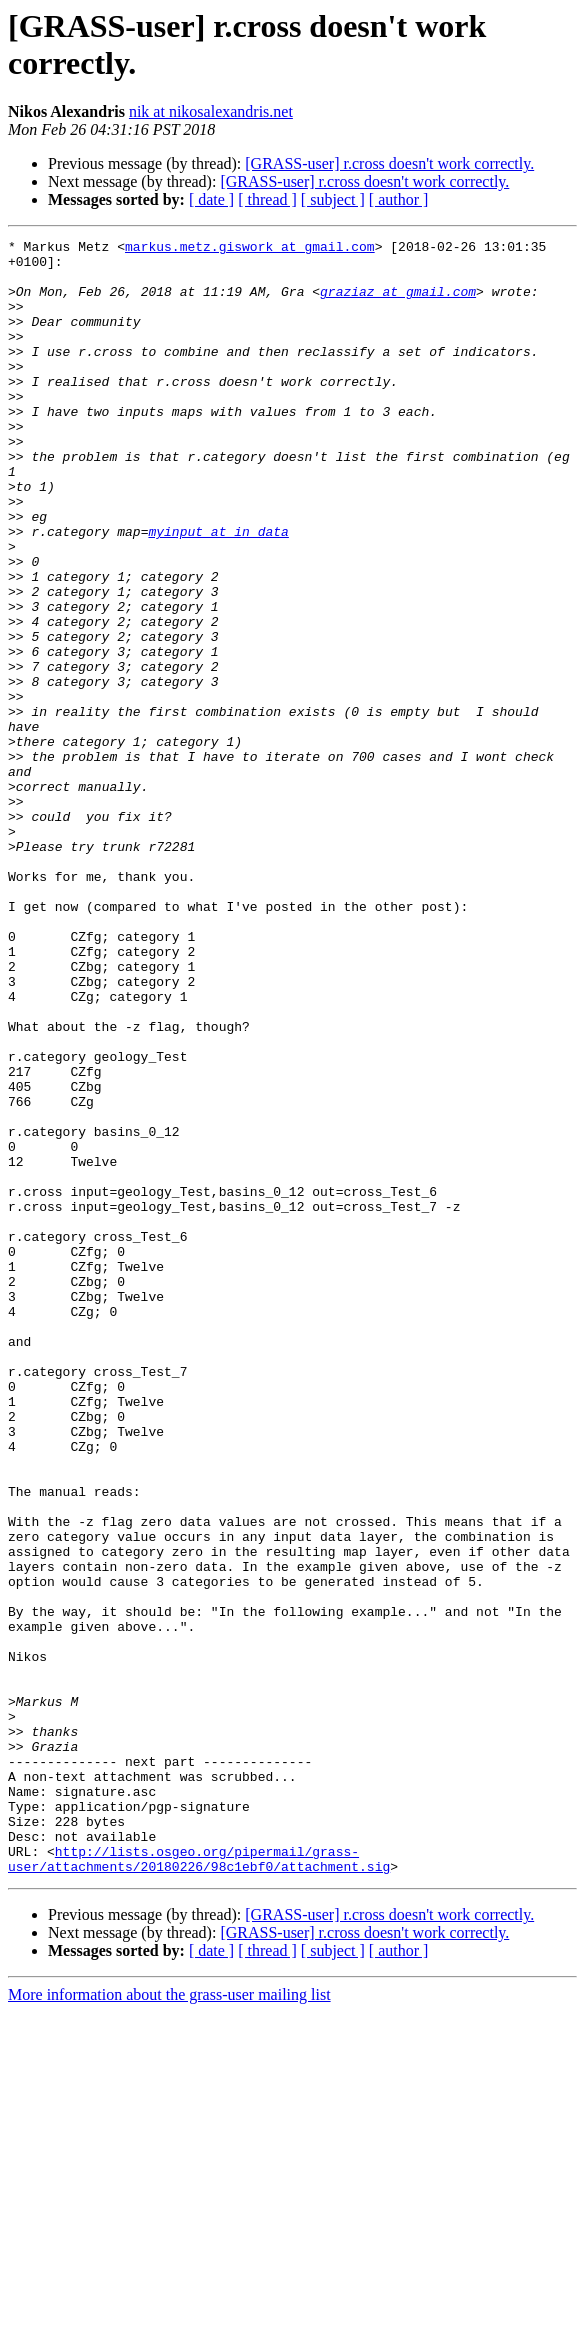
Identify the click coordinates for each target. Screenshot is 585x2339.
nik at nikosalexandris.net (211, 111)
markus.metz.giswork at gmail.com (250, 249)
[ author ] (399, 199)
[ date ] (211, 199)
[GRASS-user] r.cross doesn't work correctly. (389, 163)
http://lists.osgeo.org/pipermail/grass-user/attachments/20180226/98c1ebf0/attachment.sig (199, 2184)
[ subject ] (333, 199)
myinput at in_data (218, 591)
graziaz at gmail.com (398, 303)
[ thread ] (267, 199)
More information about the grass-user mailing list (169, 2321)
